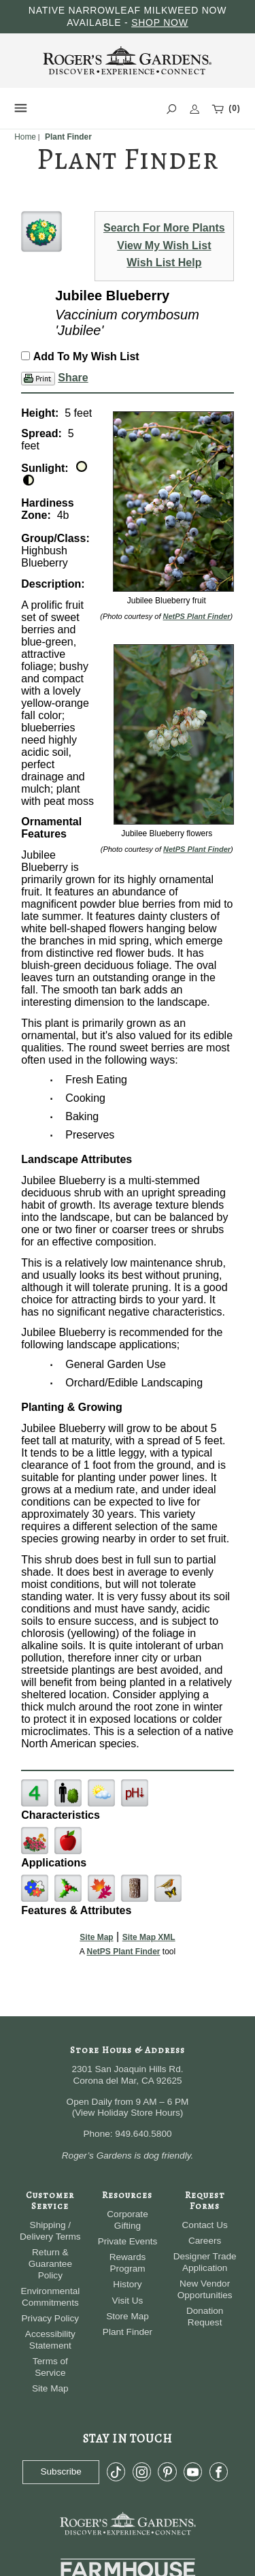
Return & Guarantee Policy (50, 2263)
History (127, 2284)
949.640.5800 (143, 2134)
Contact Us (205, 2225)
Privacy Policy (51, 2318)
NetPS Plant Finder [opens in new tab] (123, 1951)
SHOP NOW (159, 22)
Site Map (96, 1937)
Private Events (128, 2241)
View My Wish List (164, 245)
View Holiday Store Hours (127, 2113)
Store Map (127, 2316)
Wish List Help (163, 262)
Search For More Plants (164, 228)
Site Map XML (148, 1937)
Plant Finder (127, 2332)
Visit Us (127, 2300)
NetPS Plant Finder (197, 616)
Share (73, 377)
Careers (204, 2241)
